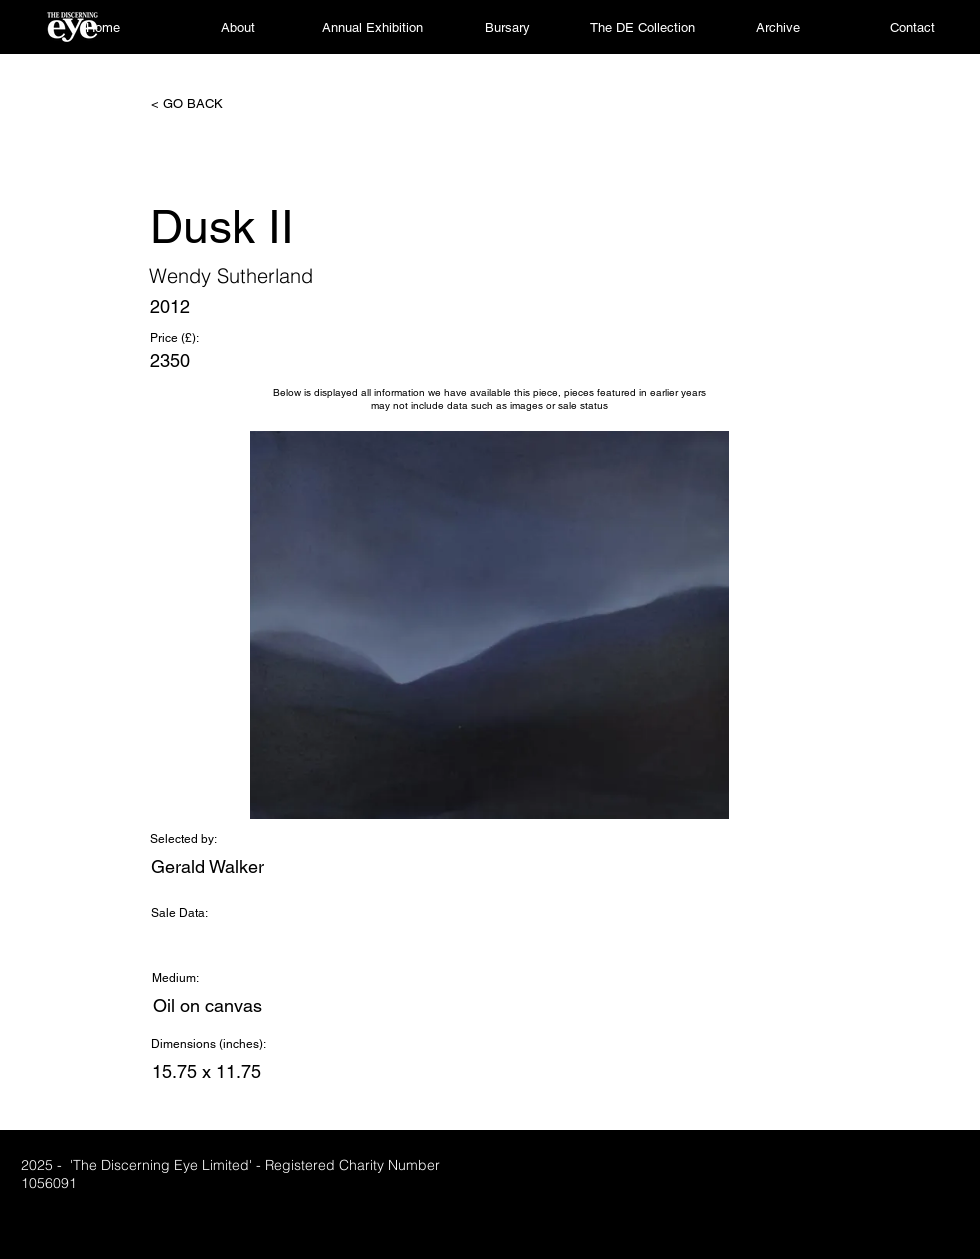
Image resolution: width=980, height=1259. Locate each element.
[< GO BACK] (217, 104)
